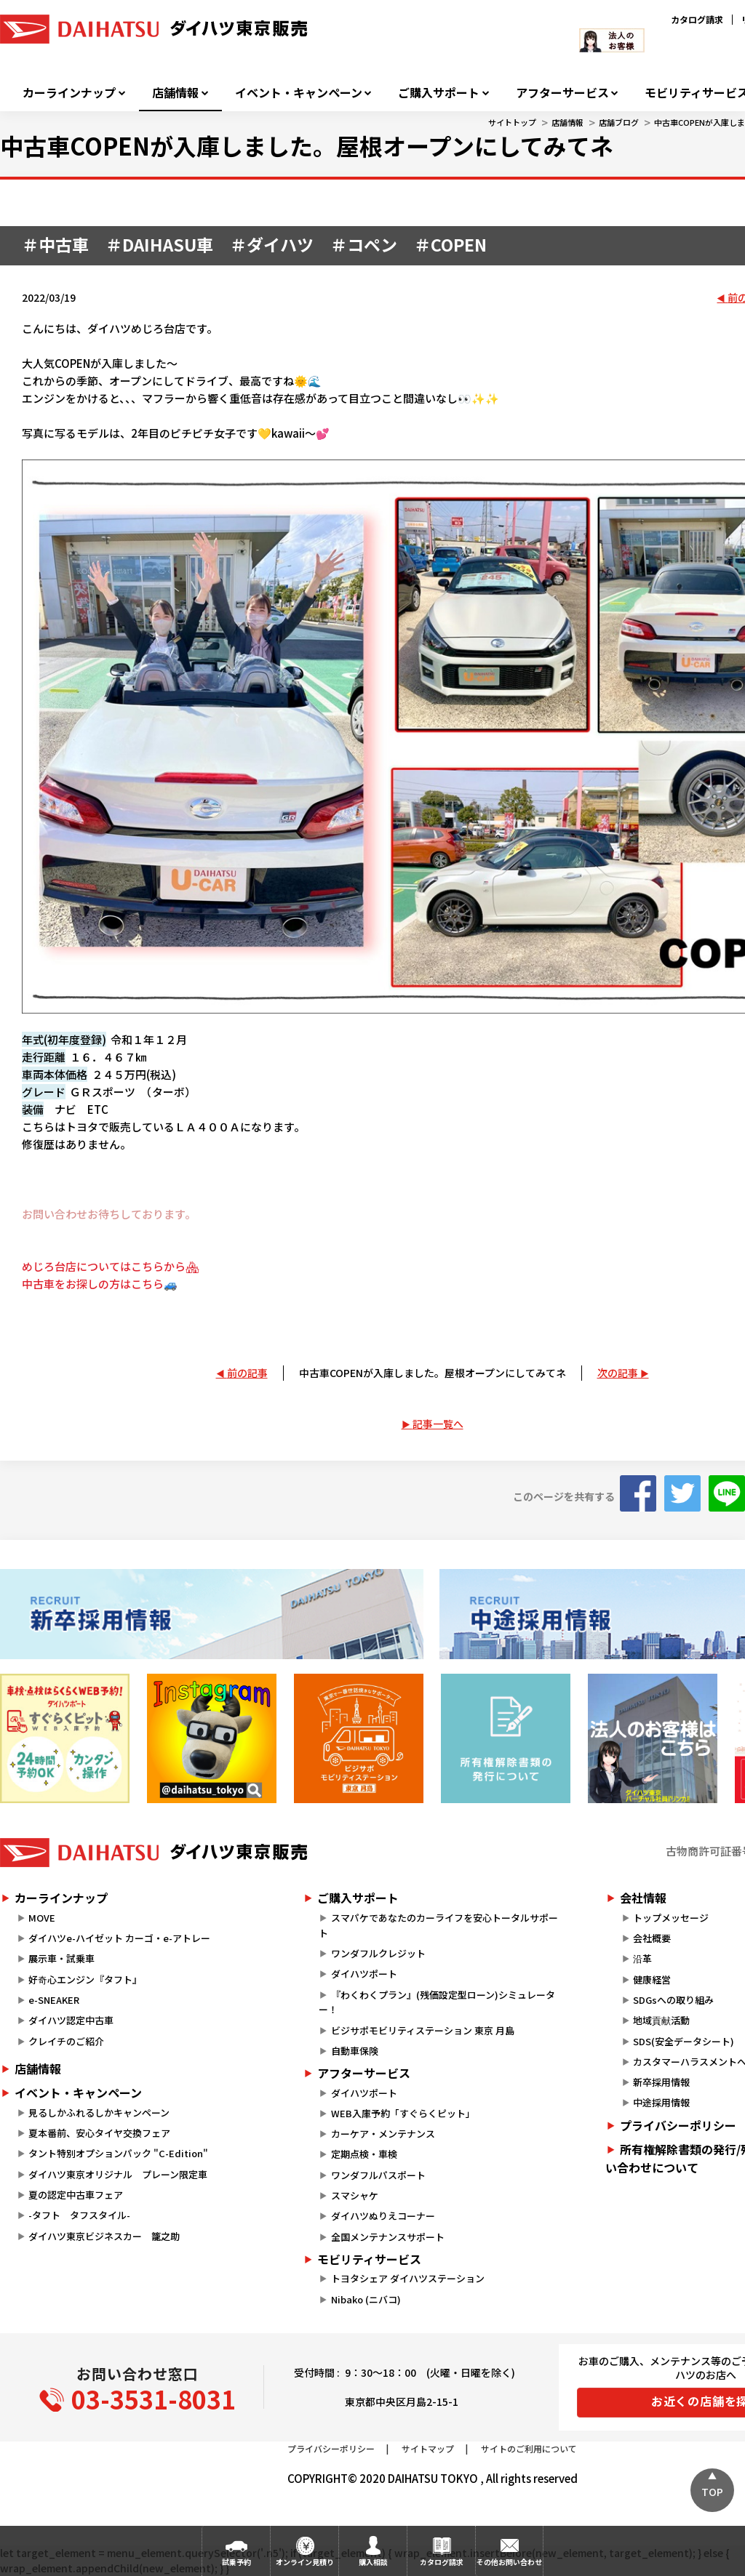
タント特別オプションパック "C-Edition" (118, 2153)
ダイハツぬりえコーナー (383, 2216)
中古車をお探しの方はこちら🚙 (100, 1283)
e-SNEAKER (53, 2000)
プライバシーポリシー (331, 2448)
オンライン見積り (305, 2561)
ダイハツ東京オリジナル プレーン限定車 (117, 2174)
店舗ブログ (619, 122)
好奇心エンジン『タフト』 (85, 1979)
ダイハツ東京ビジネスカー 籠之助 (104, 2236)
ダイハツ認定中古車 (70, 2020)
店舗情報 (175, 92)
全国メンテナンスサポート (388, 2237)
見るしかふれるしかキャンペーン (99, 2112)
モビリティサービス (369, 2259)
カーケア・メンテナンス (383, 2133)
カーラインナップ (69, 92)
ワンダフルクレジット (378, 1953)
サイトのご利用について (529, 2448)
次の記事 (617, 1372)
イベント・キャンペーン (298, 92)
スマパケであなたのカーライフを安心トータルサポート (438, 1925)
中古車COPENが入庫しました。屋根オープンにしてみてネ (432, 1372)
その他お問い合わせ (509, 2561)
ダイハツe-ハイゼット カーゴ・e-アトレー (119, 1938)
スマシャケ (354, 2195)
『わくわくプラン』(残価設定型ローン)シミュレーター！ (436, 2002)
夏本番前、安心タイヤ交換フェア (99, 2133)
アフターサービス (562, 92)
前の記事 (247, 1372)
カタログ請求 (697, 19)
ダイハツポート (364, 1974)
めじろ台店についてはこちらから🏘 (110, 1266)
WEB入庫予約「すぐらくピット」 (403, 2113)
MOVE (41, 1918)
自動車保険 (354, 2051)
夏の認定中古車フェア (75, 2195)
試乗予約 (236, 2561)
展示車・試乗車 (61, 1958)
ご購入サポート (438, 92)
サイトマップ (428, 2448)
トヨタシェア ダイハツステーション (408, 2278)
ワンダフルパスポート (378, 2175)
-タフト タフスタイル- (79, 2215)
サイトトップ (512, 122)
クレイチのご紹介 (66, 2041)
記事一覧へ (438, 1423)
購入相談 (373, 2561)
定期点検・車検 (364, 2154)
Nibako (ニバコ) (366, 2299)
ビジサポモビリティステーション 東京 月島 (422, 2030)
